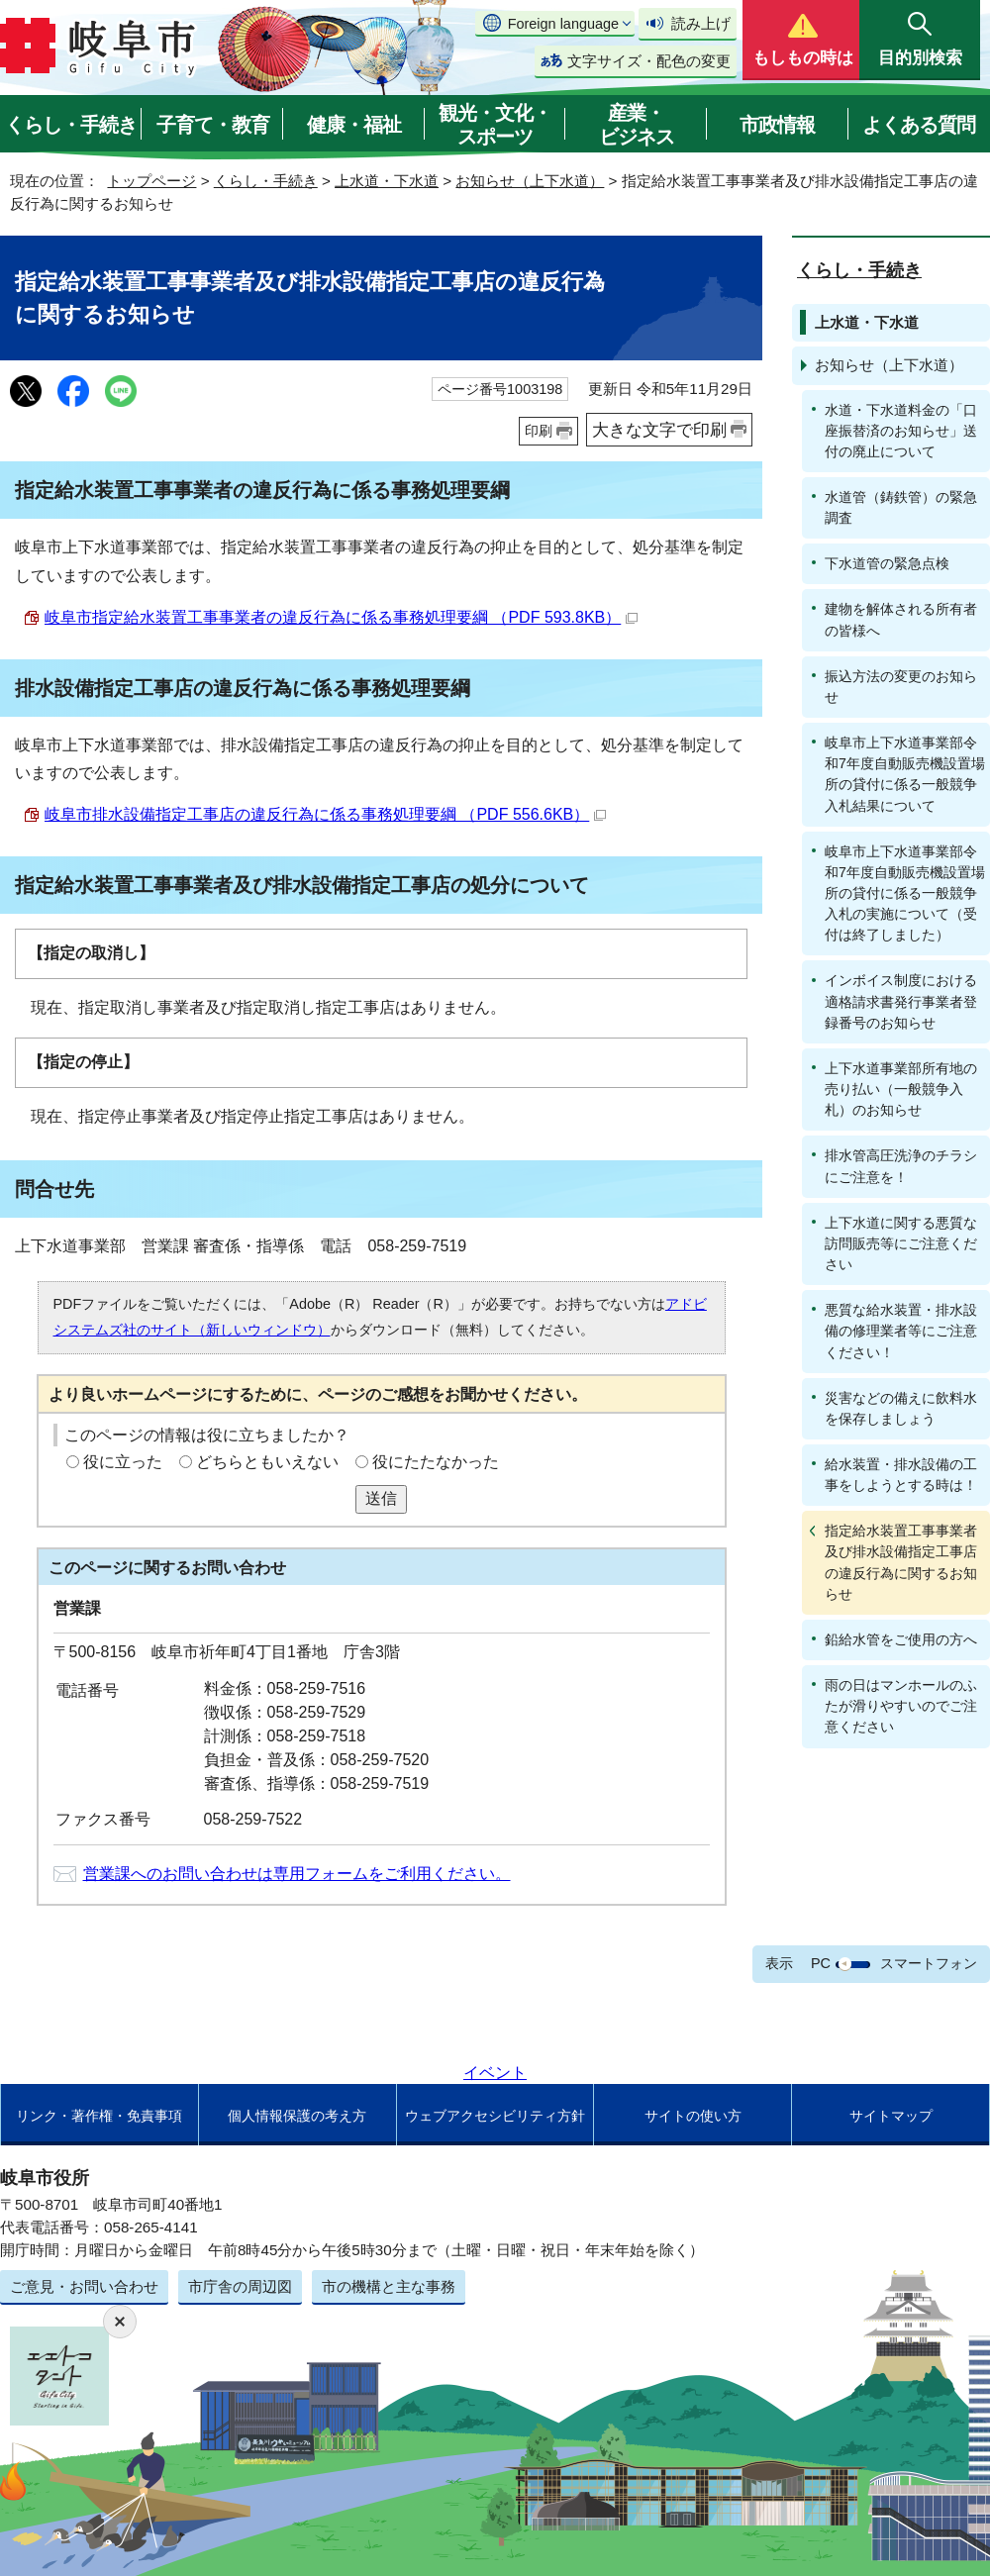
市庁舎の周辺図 (240, 2286)
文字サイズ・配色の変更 (649, 60)
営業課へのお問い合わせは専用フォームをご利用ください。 (297, 1873)
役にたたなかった (435, 1461)
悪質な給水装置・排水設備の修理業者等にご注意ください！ (901, 1330)
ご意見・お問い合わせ (84, 2286)
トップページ (151, 180)
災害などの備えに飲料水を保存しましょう (901, 1408)
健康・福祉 (354, 125)
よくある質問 (918, 125)
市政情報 (777, 125)
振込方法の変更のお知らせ (901, 686)
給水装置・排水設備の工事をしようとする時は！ (901, 1474)
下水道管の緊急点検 (887, 563)
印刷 (538, 431)
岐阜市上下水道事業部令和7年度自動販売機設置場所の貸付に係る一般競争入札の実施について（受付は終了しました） (905, 893)
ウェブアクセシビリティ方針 (495, 2116)
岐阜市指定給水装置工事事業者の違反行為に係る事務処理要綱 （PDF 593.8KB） (341, 617)
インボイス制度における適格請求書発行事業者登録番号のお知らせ (901, 1001)
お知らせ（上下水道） (529, 180)
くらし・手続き (71, 125)
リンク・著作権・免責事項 (99, 2116)
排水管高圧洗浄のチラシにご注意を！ (901, 1165)
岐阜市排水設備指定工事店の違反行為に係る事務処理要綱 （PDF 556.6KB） (325, 814)
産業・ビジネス (636, 125)
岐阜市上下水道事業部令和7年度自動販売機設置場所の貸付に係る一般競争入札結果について (905, 774)
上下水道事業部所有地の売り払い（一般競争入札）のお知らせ (901, 1089)
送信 (381, 1498)
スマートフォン (928, 1963)
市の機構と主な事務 (388, 2286)
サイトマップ (891, 2116)
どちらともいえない (267, 1461)
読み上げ (701, 23)
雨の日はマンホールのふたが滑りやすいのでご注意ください (901, 1705)
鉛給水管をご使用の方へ (901, 1639)
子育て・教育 (212, 125)
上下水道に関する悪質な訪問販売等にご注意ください (901, 1243)
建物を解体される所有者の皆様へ (901, 619)
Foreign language (563, 24)
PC (821, 1963)
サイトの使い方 (693, 2116)
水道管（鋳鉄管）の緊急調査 (901, 507)
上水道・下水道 (387, 180)
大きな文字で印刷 (659, 430)
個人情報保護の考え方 (297, 2116)
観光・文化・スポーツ (495, 125)
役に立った (122, 1461)
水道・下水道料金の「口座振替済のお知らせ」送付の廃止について (901, 430)
